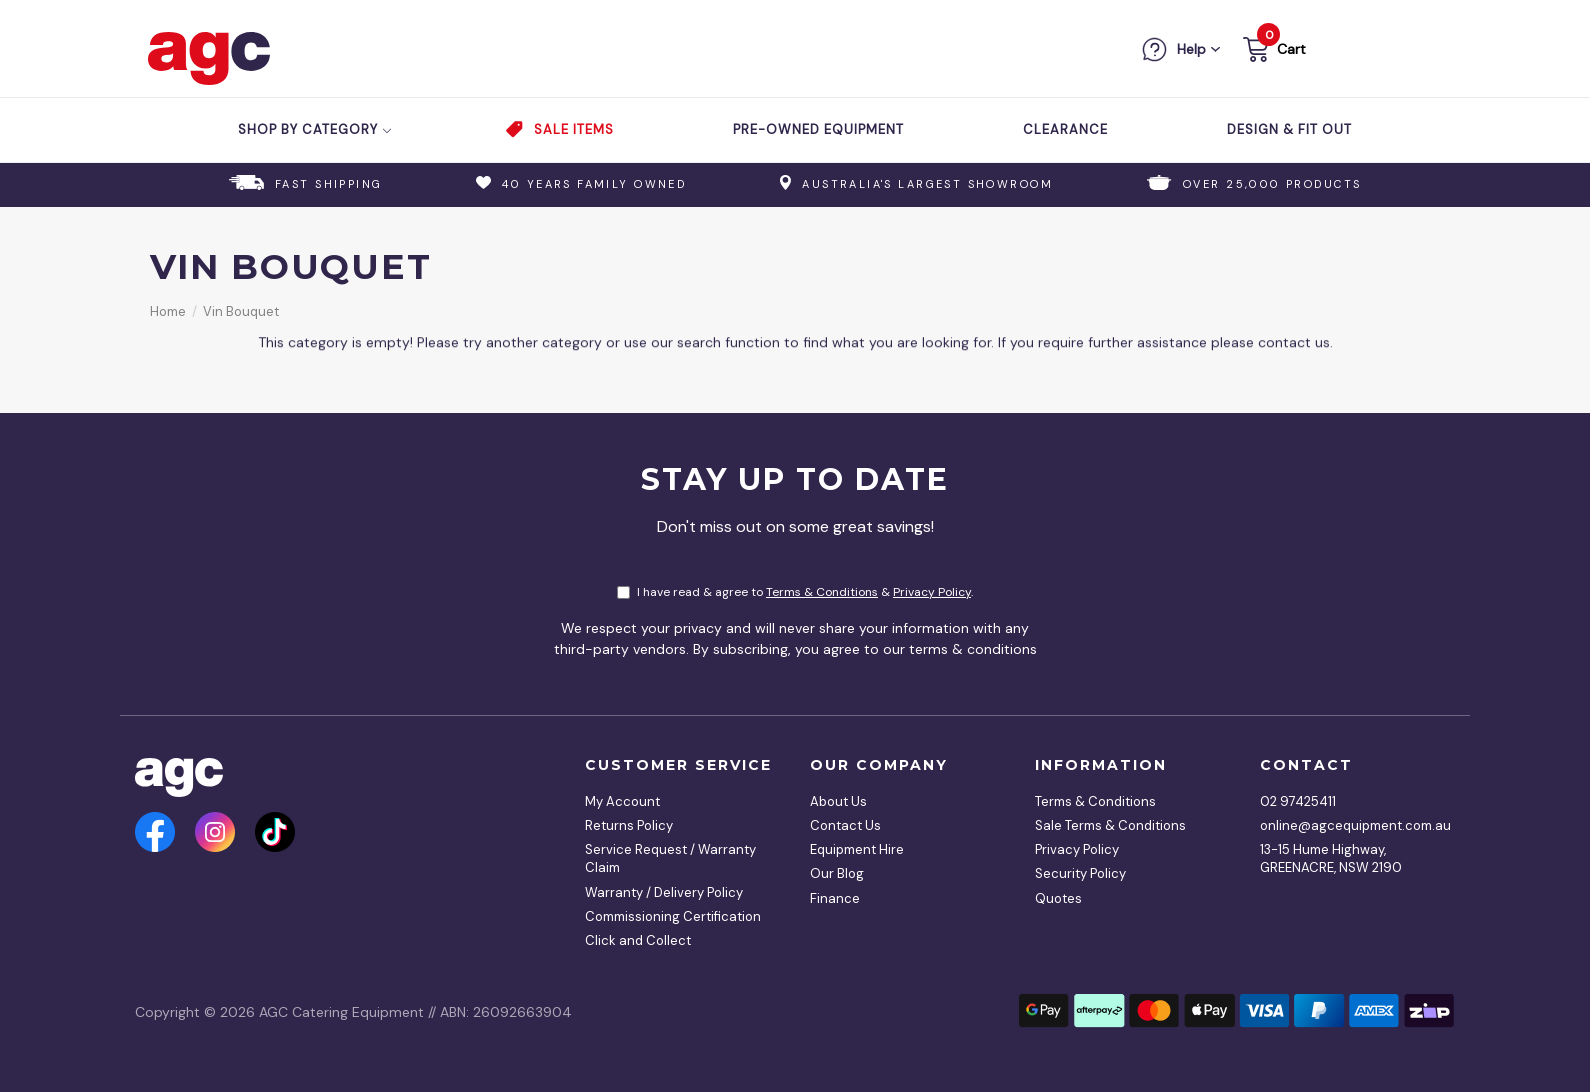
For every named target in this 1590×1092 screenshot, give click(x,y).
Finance (835, 898)
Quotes (1058, 898)
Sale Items (574, 129)
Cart (1291, 49)
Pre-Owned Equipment (818, 129)
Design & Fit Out (1289, 129)
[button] (1272, 52)
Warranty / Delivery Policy (664, 892)
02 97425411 (1298, 801)
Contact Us (845, 825)
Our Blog (837, 873)
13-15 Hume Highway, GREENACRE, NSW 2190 (1331, 858)
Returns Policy (629, 825)
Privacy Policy (932, 592)
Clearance (1065, 129)
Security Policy (1080, 873)
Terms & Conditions (822, 592)
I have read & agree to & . (795, 592)
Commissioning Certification (673, 916)
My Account (622, 801)
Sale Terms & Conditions (1110, 825)
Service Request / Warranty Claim (670, 858)
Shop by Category (315, 129)
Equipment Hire (857, 849)
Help (1191, 49)
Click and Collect (638, 940)
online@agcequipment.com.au (1350, 825)
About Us (838, 801)
